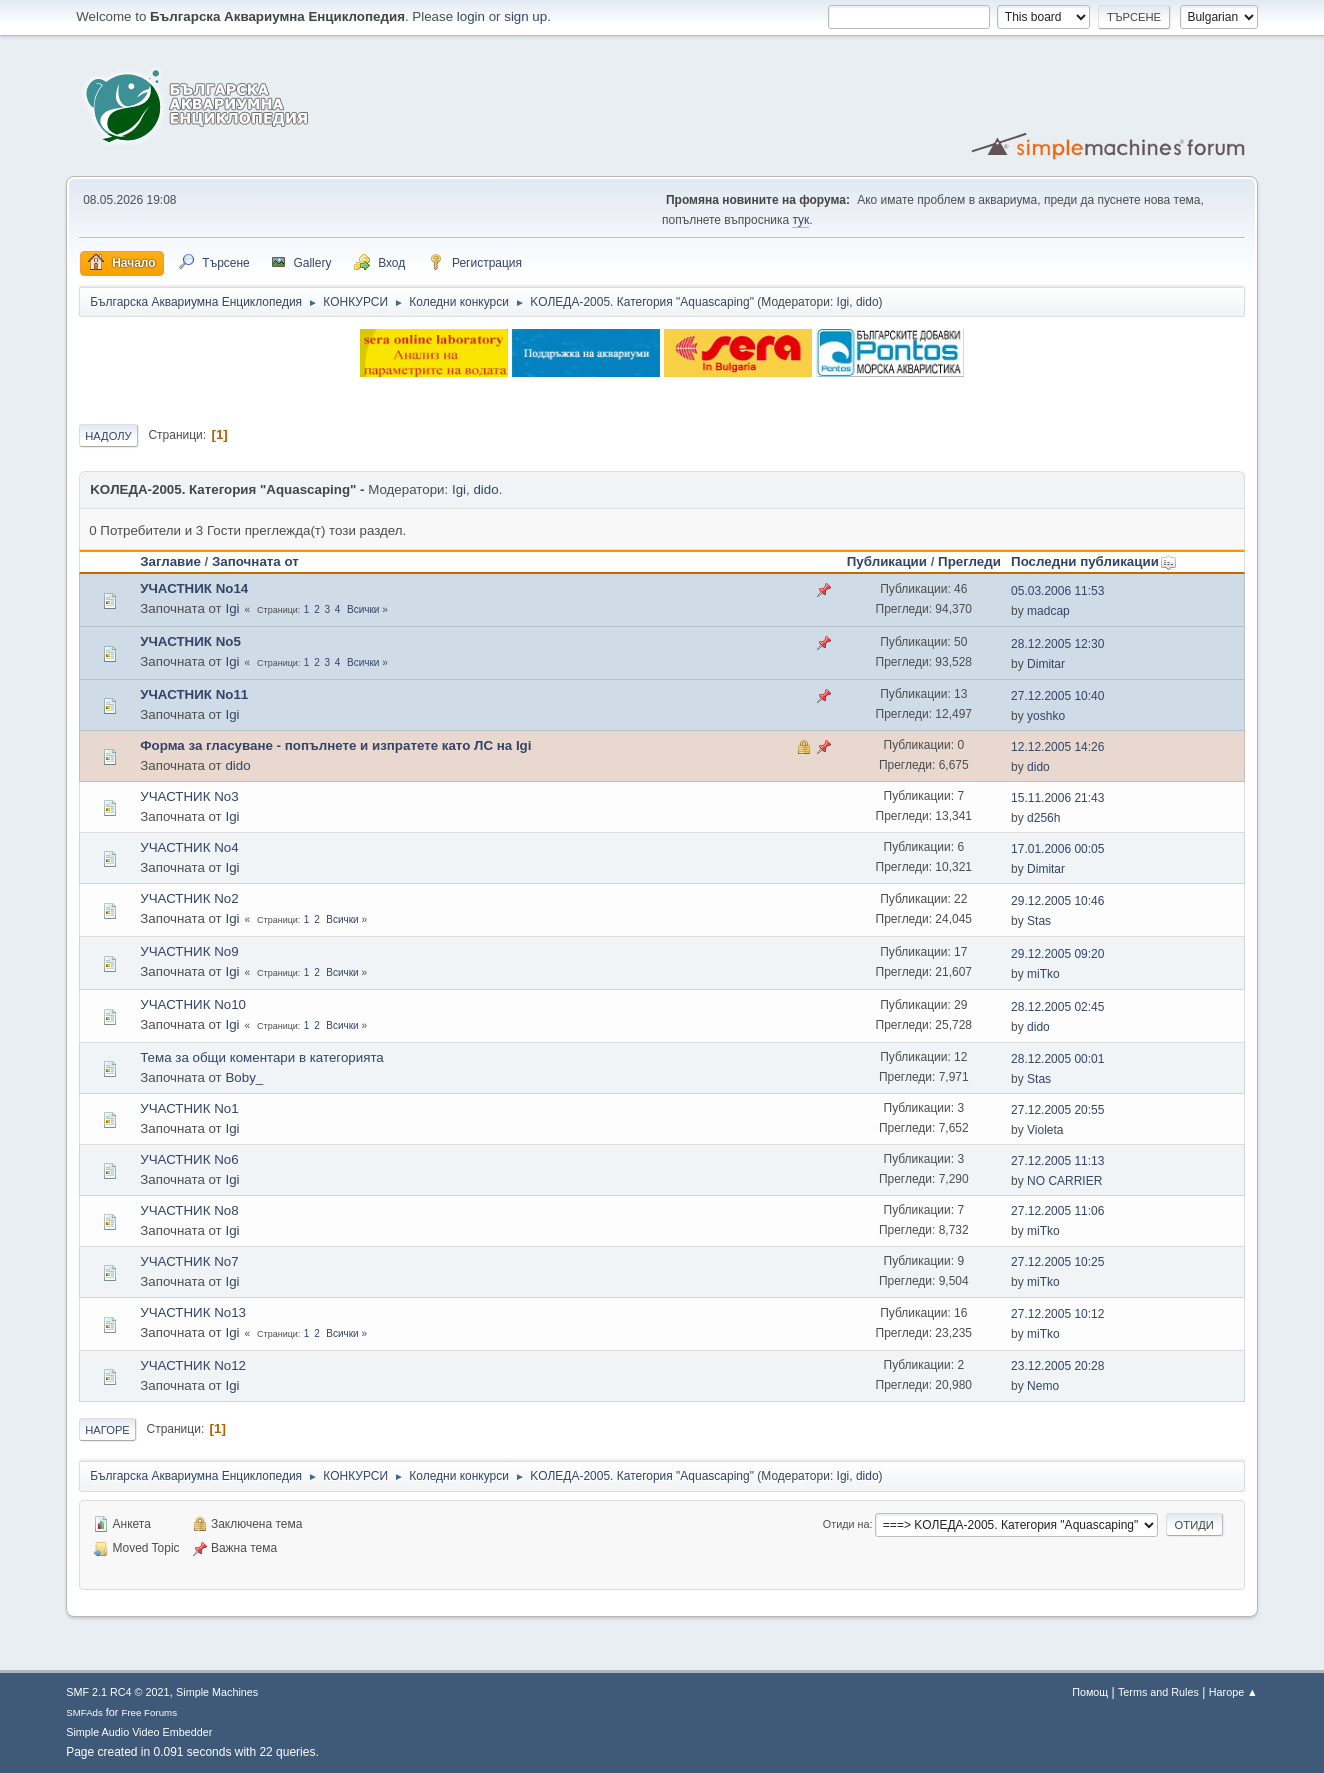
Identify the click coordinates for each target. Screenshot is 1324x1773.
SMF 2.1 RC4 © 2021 (117, 1692)
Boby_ (244, 1077)
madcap (1048, 611)
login (471, 16)
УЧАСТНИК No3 (189, 796)
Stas (1039, 921)
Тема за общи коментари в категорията (262, 1057)
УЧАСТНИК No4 (189, 847)
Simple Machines (217, 1692)
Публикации (887, 561)
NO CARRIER (1064, 1181)
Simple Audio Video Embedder (139, 1732)
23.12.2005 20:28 (1057, 1366)
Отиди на (846, 1524)
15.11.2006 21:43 (1057, 798)
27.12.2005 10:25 (1057, 1262)
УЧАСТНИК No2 (189, 898)
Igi (843, 302)
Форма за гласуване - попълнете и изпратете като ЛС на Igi (335, 745)
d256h (1043, 818)
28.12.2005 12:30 (1057, 644)
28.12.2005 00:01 (1057, 1059)
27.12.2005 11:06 (1057, 1211)
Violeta (1045, 1130)
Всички (363, 609)
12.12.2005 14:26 (1057, 747)
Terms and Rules (1158, 1692)
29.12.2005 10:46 (1057, 901)
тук (800, 220)
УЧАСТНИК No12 (193, 1365)
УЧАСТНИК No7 (189, 1261)
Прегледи (969, 561)
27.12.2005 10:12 (1057, 1314)
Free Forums (149, 1712)
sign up (525, 16)
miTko (1043, 974)
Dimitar (1046, 664)
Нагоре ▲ (1233, 1692)
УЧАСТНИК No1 (189, 1108)
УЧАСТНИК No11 (194, 694)
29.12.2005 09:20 (1057, 954)
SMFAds (84, 1712)
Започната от (255, 561)
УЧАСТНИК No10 (193, 1004)
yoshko (1046, 716)
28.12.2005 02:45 (1057, 1007)
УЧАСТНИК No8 (189, 1210)
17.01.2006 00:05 (1057, 849)
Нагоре (107, 1430)
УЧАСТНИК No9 (189, 951)
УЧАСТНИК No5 (190, 641)
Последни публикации (1094, 561)
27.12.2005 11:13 (1057, 1161)
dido (867, 302)
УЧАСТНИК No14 (194, 588)
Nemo (1043, 1386)
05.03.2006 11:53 (1057, 591)
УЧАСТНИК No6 (189, 1159)
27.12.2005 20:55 (1057, 1110)
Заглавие (170, 561)
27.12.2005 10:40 (1057, 696)
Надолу (108, 436)
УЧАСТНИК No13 (193, 1312)
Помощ (1090, 1692)
